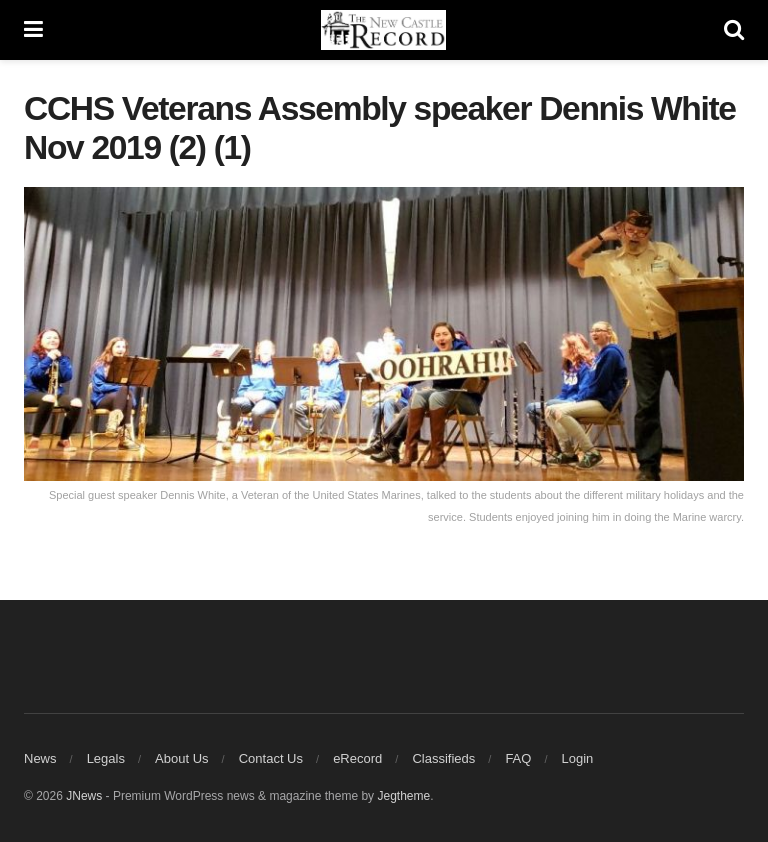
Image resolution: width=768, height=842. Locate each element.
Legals (106, 758)
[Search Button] (734, 30)
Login (578, 758)
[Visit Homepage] (383, 30)
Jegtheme (403, 796)
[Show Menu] (33, 30)
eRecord (357, 758)
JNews (84, 796)
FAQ (518, 758)
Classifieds (443, 758)
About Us (181, 758)
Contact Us (271, 758)
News (40, 758)
